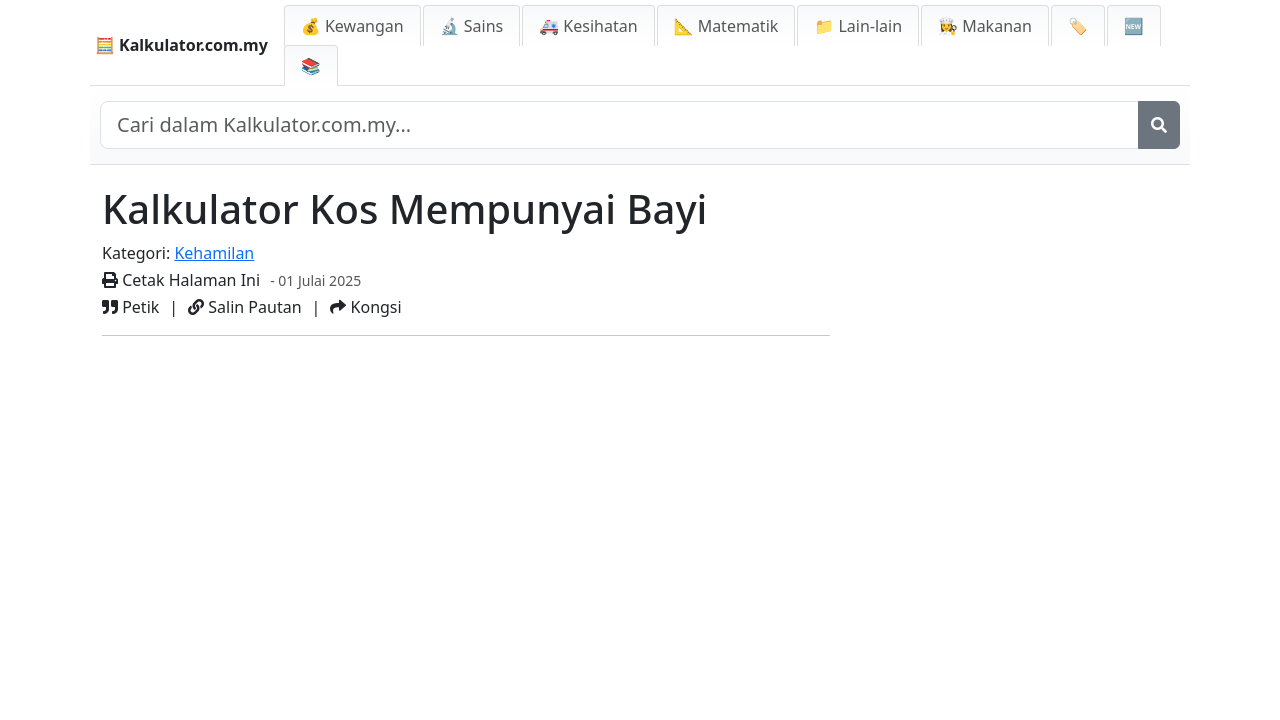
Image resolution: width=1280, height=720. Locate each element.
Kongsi (365, 307)
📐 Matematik (726, 26)
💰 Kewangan (352, 26)
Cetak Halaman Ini (181, 280)
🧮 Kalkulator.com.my (181, 45)
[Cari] (1159, 125)
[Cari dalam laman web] (619, 125)
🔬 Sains (472, 26)
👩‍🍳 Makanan (985, 26)
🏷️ (1078, 26)
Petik (130, 307)
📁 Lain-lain (858, 26)
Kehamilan (214, 253)
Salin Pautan (244, 307)
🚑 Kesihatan (588, 26)
